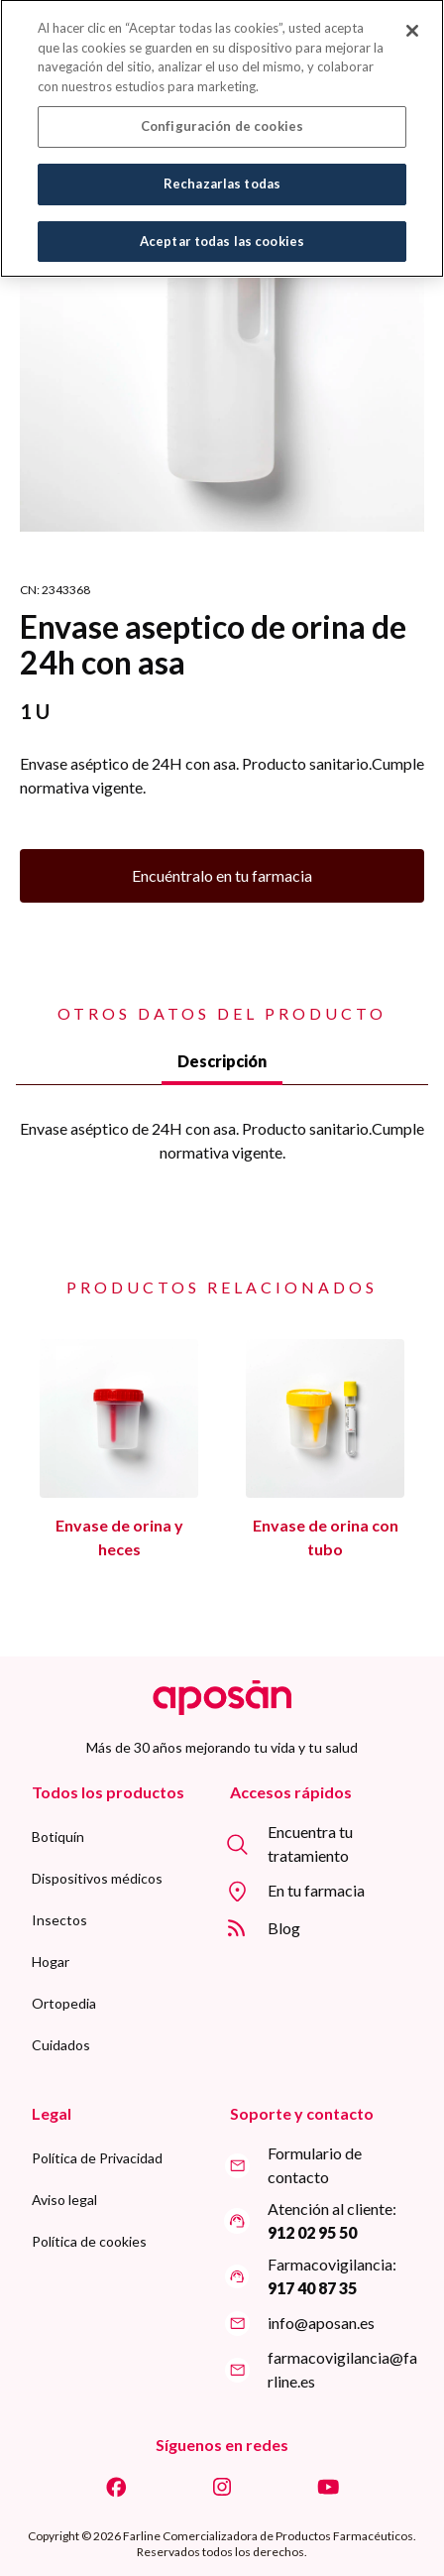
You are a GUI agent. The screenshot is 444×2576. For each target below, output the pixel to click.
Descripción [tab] (222, 1060)
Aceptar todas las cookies (222, 230)
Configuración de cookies (222, 115)
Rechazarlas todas (222, 173)
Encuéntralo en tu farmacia (222, 875)
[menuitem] (58, 1837)
